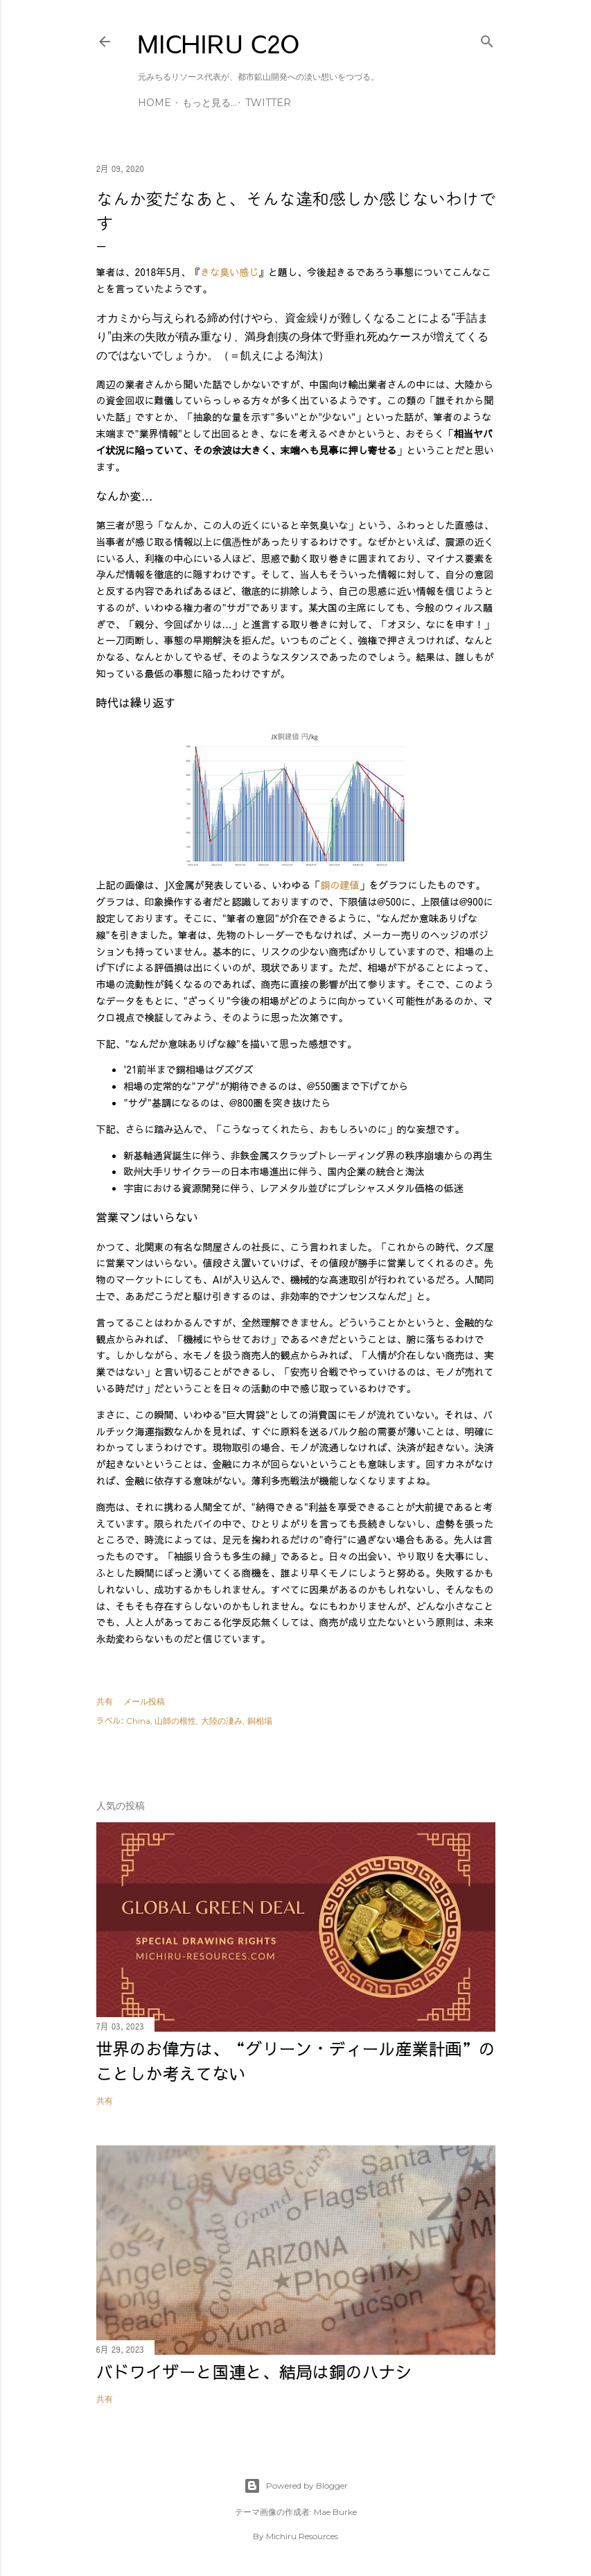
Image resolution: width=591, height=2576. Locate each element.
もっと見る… (209, 102)
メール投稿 (144, 1701)
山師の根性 (175, 1720)
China (138, 1720)
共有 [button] (104, 1701)
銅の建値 (340, 885)
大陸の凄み (221, 1720)
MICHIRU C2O (218, 43)
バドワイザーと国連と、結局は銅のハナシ (254, 2371)
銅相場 (259, 1720)
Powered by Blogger (296, 2486)
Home (154, 102)
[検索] (487, 38)
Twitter (268, 102)
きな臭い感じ (229, 272)
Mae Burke (335, 2512)
